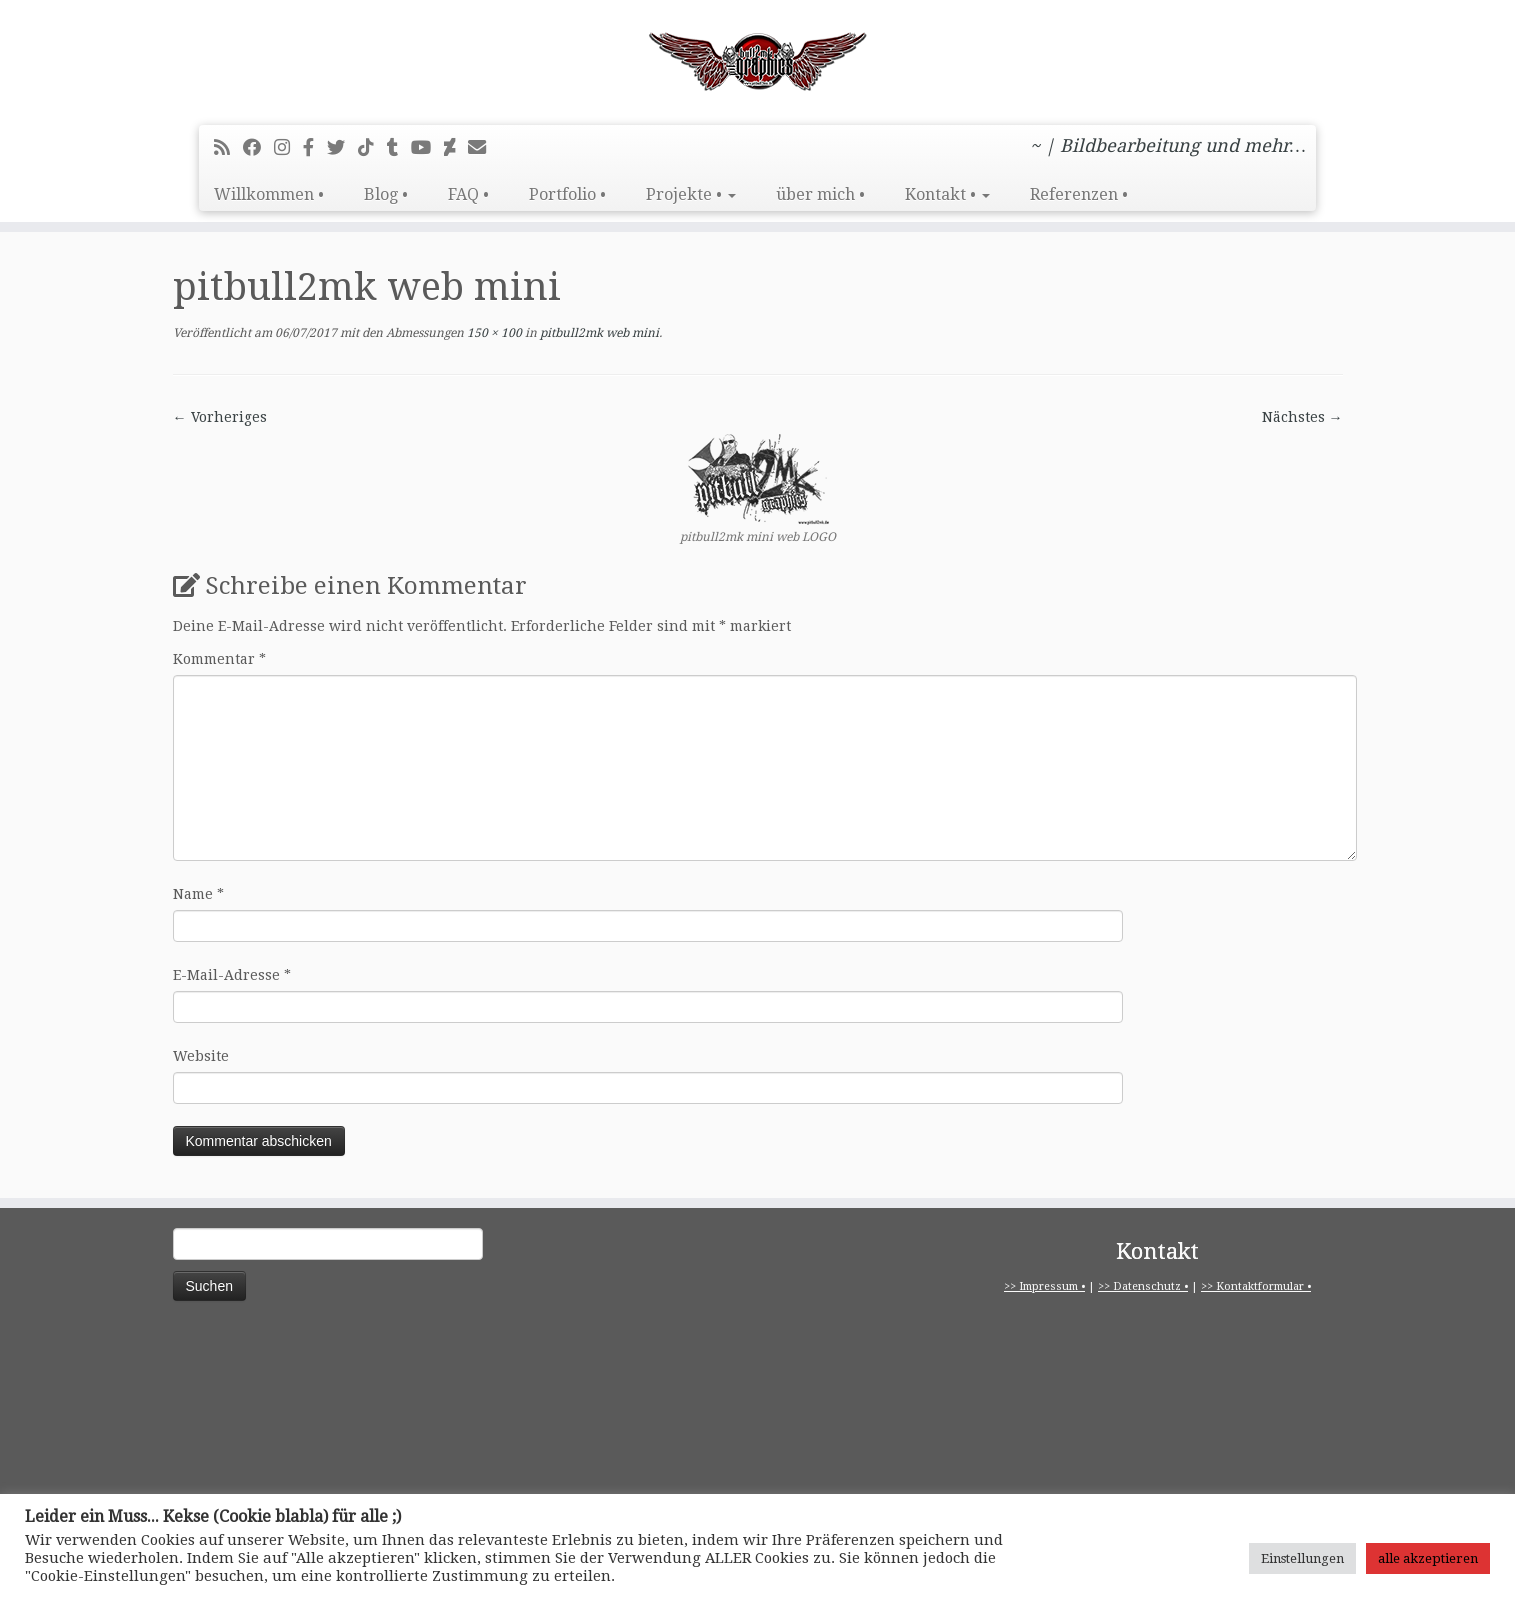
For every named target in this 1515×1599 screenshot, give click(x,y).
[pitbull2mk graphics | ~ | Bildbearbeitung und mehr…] (757, 60)
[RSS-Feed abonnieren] (228, 147)
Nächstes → (1302, 417)
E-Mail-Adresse (232, 975)
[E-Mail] (483, 147)
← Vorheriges (220, 417)
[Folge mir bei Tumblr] (399, 147)
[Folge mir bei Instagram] (288, 147)
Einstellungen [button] (1302, 1558)
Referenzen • (1079, 194)
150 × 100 (493, 333)
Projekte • (691, 194)
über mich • (820, 194)
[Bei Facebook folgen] (258, 147)
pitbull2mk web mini (598, 333)
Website (201, 1056)
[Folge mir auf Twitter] (342, 147)
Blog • (386, 194)
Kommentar (219, 659)
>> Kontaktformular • (1256, 1286)
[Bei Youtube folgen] (427, 147)
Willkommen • (269, 194)
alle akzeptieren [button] (1428, 1558)
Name (198, 894)
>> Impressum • (1044, 1286)
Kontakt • (947, 194)
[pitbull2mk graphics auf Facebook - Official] (315, 147)
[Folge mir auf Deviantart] (456, 147)
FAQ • (468, 194)
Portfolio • (567, 194)
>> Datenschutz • (1143, 1286)
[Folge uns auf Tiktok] (372, 147)
